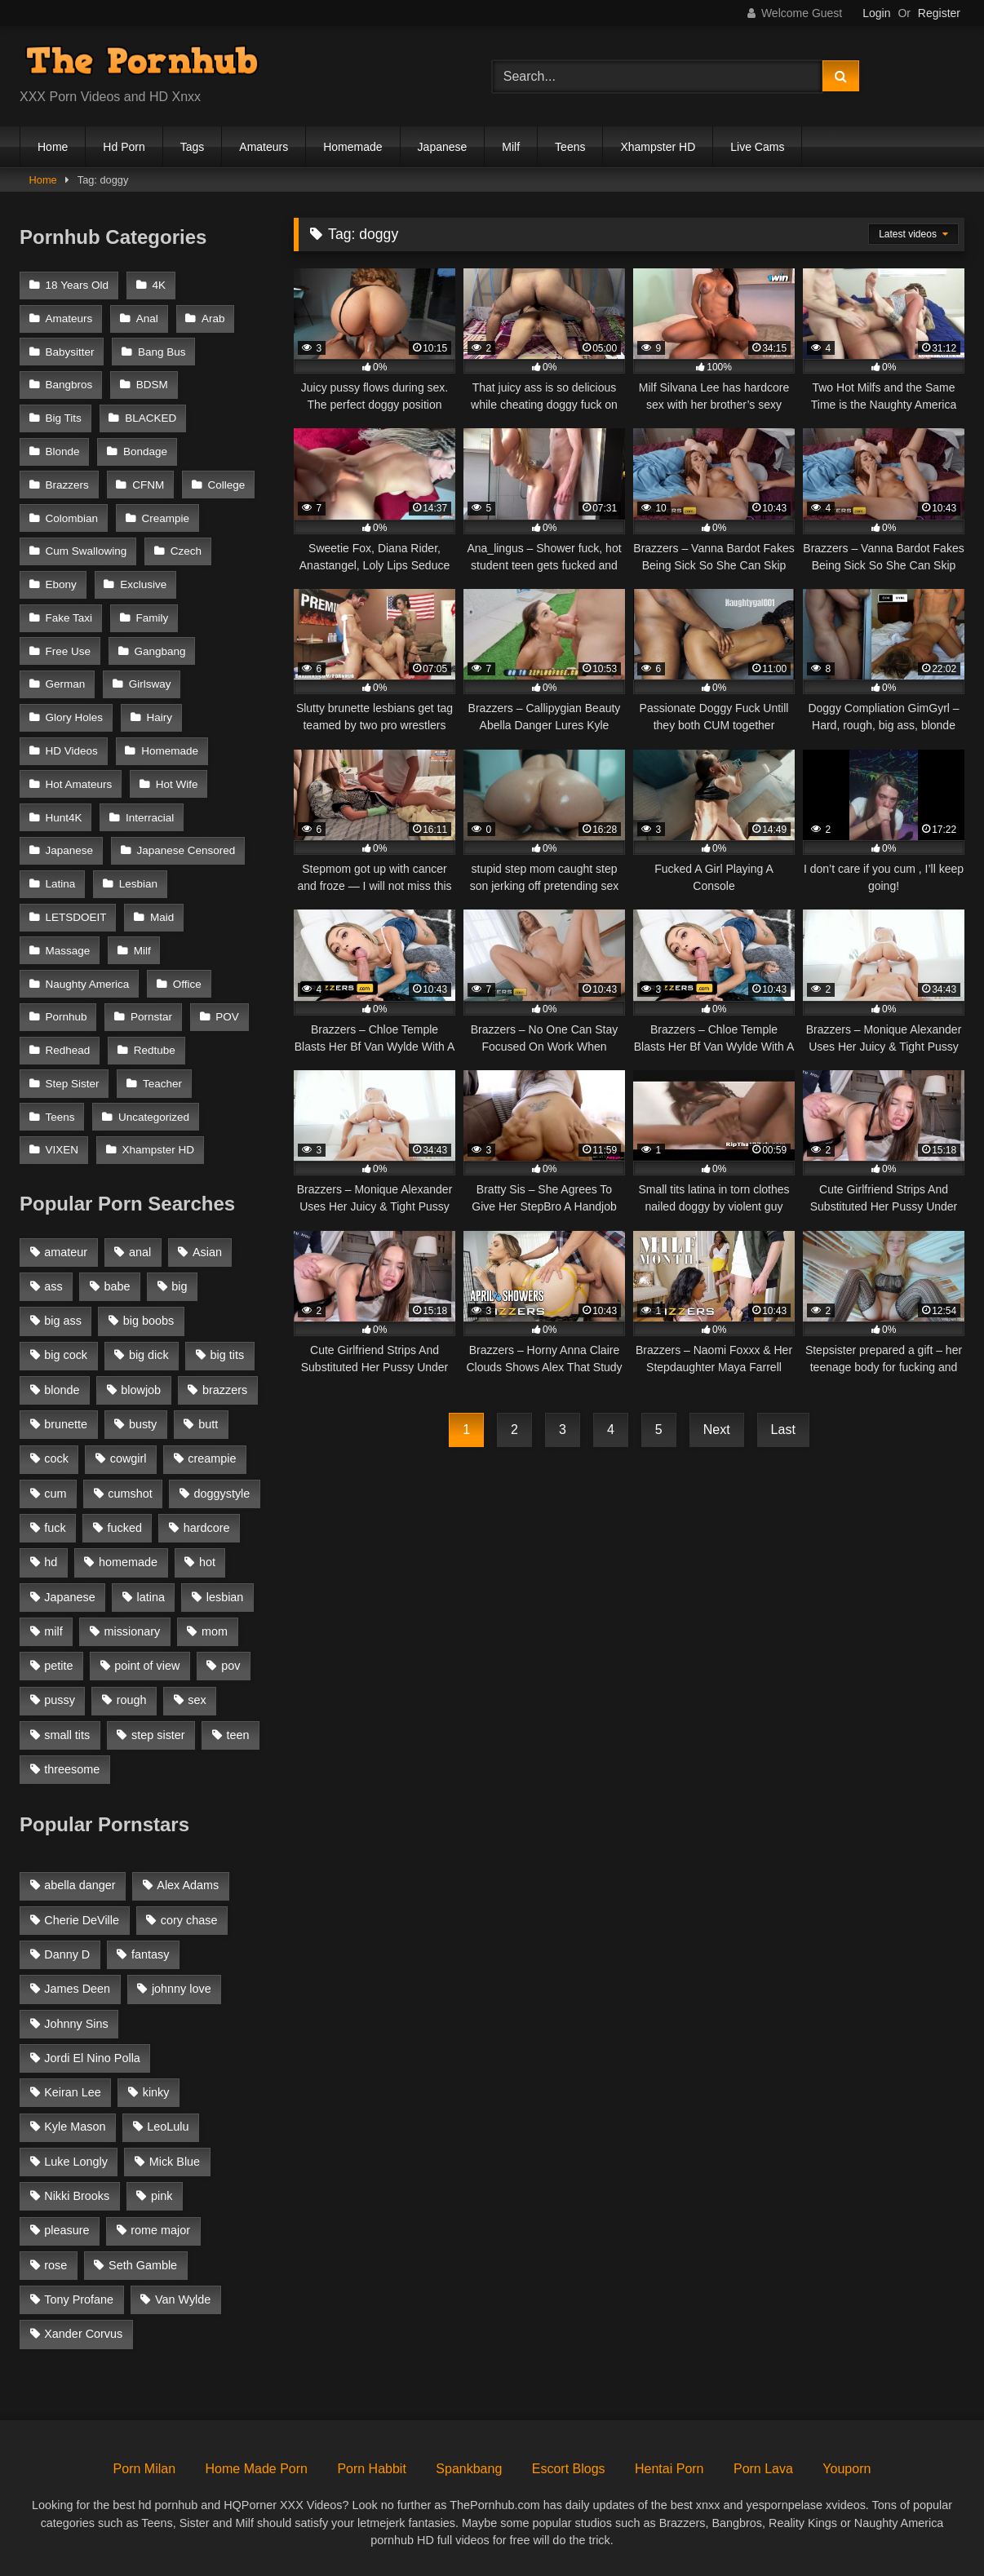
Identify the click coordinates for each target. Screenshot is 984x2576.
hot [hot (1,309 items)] (207, 1562)
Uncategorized (153, 1117)
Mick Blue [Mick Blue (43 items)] (174, 2161)
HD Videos (72, 751)
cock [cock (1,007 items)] (56, 1458)
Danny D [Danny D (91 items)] (67, 1954)
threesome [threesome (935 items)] (72, 1769)
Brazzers (67, 485)
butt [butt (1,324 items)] (208, 1424)
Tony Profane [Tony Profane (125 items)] (78, 2299)
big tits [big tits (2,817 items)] (228, 1354)
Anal (147, 318)
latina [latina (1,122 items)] (151, 1597)
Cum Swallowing (86, 551)
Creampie (165, 518)
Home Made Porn (257, 2469)
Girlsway (150, 684)
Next (716, 1429)
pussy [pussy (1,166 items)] (59, 1699)
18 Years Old (77, 285)
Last (783, 1429)
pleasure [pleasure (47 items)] (66, 2230)
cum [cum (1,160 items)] (55, 1493)
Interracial (150, 818)
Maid (162, 917)
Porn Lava (763, 2469)
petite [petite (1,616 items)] (58, 1665)
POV (227, 1017)
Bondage (145, 451)
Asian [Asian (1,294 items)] (207, 1252)
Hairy (159, 717)
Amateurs (263, 146)
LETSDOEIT (76, 917)
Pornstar (151, 1017)
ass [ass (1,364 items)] (53, 1286)
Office (187, 984)
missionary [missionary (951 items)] (132, 1631)
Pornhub (66, 1017)
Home (53, 146)
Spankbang (469, 2469)
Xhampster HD (657, 146)
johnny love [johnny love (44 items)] (181, 1988)
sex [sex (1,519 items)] (197, 1699)
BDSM (152, 384)
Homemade (352, 146)
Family (151, 618)
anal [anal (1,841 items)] (140, 1252)
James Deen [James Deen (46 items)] (77, 1988)
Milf (511, 146)
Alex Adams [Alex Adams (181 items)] (188, 1885)
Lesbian (138, 884)
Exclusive (143, 584)
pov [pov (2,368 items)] (230, 1665)
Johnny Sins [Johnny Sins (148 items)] (76, 2023)
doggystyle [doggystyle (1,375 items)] (222, 1493)
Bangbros (69, 384)
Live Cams (757, 146)
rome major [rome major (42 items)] (160, 2230)
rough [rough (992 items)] (132, 1699)
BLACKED (150, 418)
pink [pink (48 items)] (161, 2195)
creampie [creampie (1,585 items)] (212, 1458)
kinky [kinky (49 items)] (156, 2092)
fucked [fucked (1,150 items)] (125, 1527)
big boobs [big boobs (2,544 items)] (148, 1320)
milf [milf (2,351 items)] (53, 1631)
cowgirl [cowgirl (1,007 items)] (128, 1458)
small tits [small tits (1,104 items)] (67, 1735)
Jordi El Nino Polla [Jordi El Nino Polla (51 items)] (92, 2058)
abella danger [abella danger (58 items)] (79, 1885)
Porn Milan (144, 2469)
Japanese (443, 146)
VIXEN (62, 1150)
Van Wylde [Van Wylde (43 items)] (183, 2299)
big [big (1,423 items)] (179, 1286)
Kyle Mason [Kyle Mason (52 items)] (74, 2126)
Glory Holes (75, 717)
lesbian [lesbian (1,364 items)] (225, 1597)
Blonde (63, 451)
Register (939, 13)
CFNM (148, 485)
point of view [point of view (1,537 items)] (147, 1665)
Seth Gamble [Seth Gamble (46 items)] (143, 2265)
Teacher (162, 1084)
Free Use (68, 651)
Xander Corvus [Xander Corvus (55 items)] (83, 2333)
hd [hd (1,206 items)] (50, 1562)
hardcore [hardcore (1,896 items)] (207, 1527)
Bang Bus (162, 352)
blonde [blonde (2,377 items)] (61, 1389)
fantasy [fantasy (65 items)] (150, 1954)
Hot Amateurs (79, 784)
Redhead (68, 1050)
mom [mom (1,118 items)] (215, 1631)
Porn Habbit (371, 2469)
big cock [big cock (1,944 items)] (65, 1354)
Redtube (154, 1050)
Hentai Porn (669, 2469)
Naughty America (88, 984)
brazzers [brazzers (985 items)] (224, 1389)
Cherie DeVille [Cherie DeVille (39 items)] (81, 1920)
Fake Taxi (69, 618)
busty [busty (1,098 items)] (143, 1424)
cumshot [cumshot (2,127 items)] (130, 1493)
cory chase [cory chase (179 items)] (189, 1920)
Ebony (61, 584)
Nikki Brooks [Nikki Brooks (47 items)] (76, 2195)
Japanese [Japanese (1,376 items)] (69, 1597)
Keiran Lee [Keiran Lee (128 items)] (72, 2092)
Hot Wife (177, 784)
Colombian (72, 518)
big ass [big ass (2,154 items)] (63, 1320)
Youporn (846, 2469)
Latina (61, 884)
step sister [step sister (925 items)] (158, 1735)
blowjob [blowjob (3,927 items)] (141, 1389)
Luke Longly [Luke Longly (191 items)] (76, 2161)
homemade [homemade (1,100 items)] (128, 1562)
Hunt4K (64, 818)
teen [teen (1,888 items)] (237, 1735)
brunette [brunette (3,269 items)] (65, 1424)
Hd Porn (123, 146)
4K (159, 285)
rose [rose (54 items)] (55, 2265)
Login (876, 13)
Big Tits (64, 418)
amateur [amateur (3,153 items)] (65, 1252)
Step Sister (73, 1084)
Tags (192, 146)
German (66, 684)
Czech (186, 551)
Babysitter (70, 352)
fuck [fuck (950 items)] (54, 1527)
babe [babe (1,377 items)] (117, 1286)
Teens (570, 146)
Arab (213, 318)
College (227, 485)
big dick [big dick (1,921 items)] (149, 1354)
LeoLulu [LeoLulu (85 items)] (167, 2126)
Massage (68, 951)
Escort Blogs (568, 2469)
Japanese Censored (185, 850)
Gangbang (159, 651)
